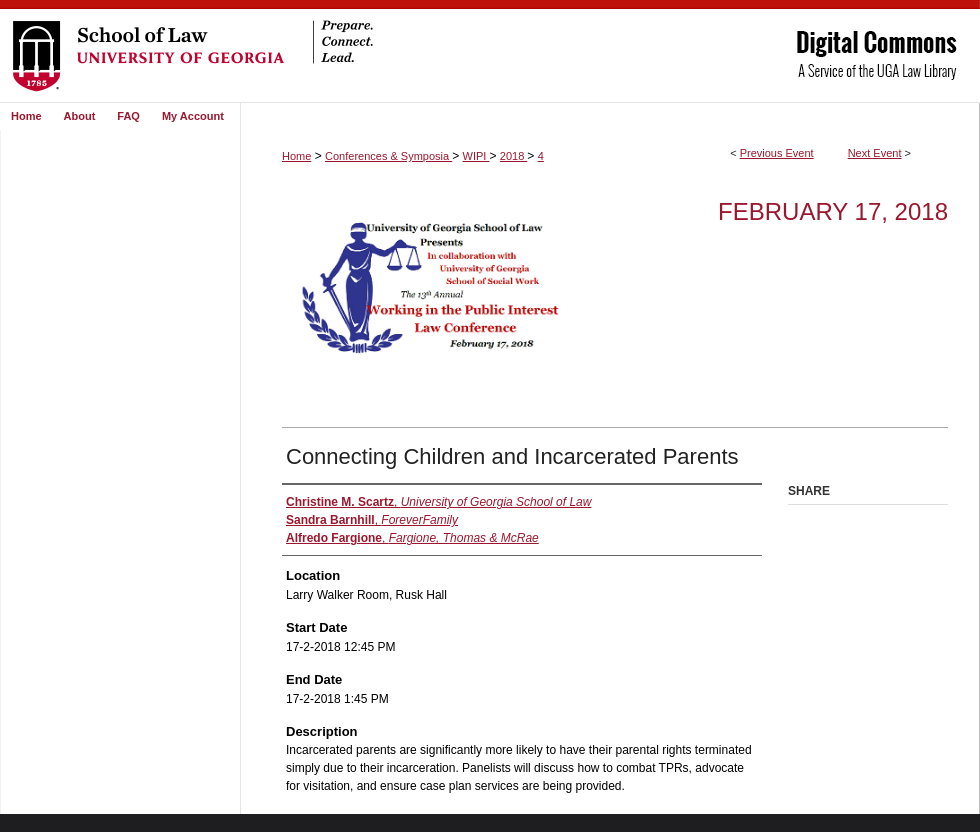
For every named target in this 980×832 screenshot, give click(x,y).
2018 (514, 156)
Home (296, 156)
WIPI (476, 156)
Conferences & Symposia (388, 156)
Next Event (875, 153)
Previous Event (777, 153)
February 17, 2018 (833, 211)
